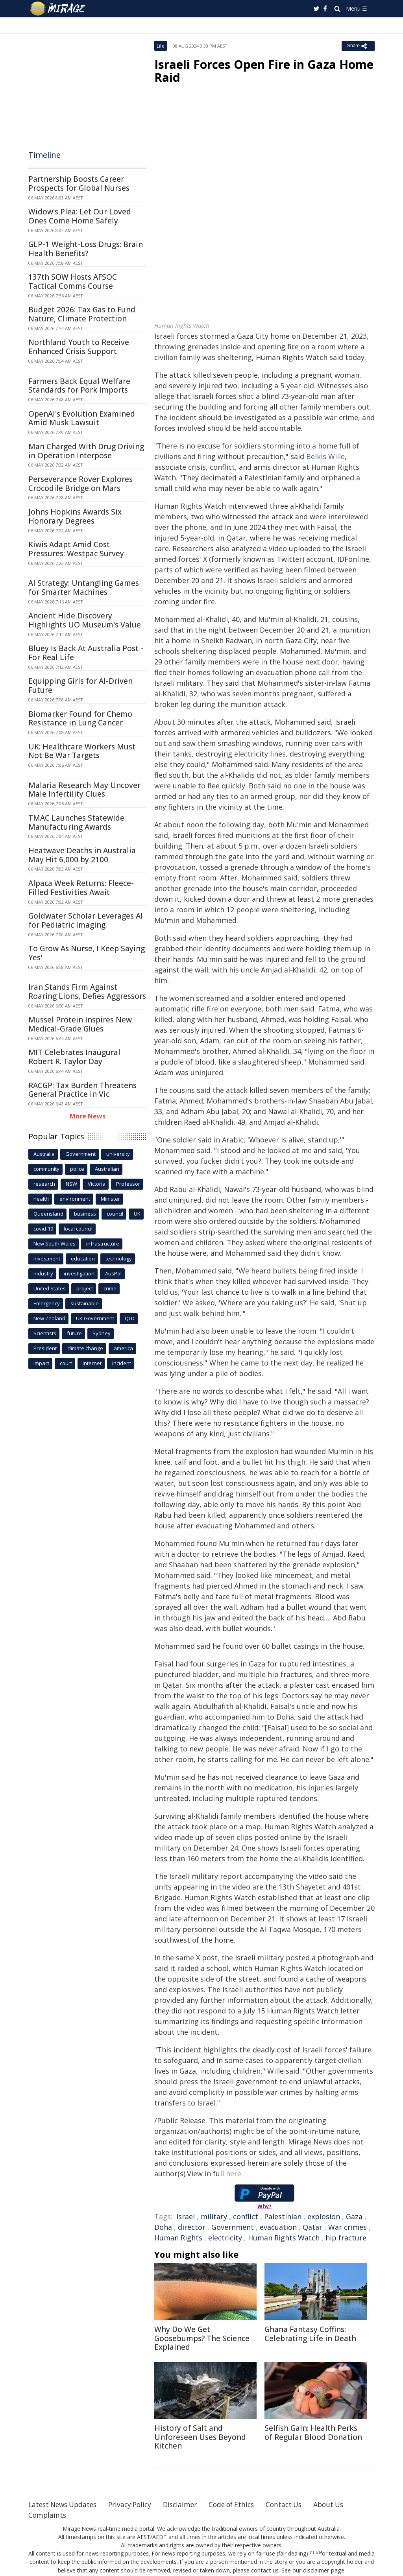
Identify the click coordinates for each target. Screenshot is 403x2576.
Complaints (47, 2515)
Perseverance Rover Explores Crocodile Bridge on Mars (80, 483)
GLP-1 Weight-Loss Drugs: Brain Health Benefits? (85, 248)
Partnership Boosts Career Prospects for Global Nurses (78, 183)
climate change (85, 1348)
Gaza (354, 2216)
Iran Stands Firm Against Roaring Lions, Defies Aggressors (87, 991)
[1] (312, 2552)
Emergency (46, 1303)
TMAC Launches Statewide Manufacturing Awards (76, 822)
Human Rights (178, 2237)
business (85, 1213)
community (46, 1168)
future (74, 1333)
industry (43, 1273)
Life (161, 45)
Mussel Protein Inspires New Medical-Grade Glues (80, 1024)
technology (118, 1258)
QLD (130, 1318)
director (191, 2227)
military (214, 2216)
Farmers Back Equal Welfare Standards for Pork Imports (79, 385)
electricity (225, 2237)
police (77, 1168)
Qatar (312, 2227)
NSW (71, 1183)
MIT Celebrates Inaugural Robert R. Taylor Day (74, 1057)
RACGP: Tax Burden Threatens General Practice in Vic (82, 1090)
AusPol (113, 1273)
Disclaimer (189, 2504)
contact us (265, 2570)
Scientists (44, 1333)
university (118, 1153)
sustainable (84, 1303)
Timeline (44, 154)
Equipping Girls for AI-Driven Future (80, 685)
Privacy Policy (136, 2504)
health (41, 1198)
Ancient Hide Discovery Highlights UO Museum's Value (84, 620)
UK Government (95, 1318)
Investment (46, 1258)
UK (137, 1213)
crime (110, 1288)
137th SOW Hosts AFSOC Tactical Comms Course (72, 281)
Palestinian (282, 2216)
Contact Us (297, 2504)
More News (87, 1116)
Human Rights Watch (284, 2237)
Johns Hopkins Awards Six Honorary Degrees (75, 516)
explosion (323, 2216)
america (123, 1348)
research (44, 1183)
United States (49, 1288)
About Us (344, 2504)
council (115, 1213)
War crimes (347, 2227)
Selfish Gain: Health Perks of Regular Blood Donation (313, 2432)
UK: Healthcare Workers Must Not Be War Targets (81, 751)
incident (121, 1363)
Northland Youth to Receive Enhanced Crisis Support (78, 346)
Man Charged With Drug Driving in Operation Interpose (86, 451)
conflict (245, 2216)
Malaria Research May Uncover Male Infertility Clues (84, 789)
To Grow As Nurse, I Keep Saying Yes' (86, 953)
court (66, 1363)
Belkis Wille (325, 456)
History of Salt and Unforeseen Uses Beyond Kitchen (200, 2437)
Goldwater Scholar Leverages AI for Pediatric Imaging (85, 920)
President (45, 1348)
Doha (163, 2227)
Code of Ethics (242, 2504)
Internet (92, 1363)
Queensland (48, 1213)
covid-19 (43, 1228)
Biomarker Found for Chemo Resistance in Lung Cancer (80, 718)
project (84, 1288)
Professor (128, 1183)
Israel (185, 2216)
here (233, 2173)
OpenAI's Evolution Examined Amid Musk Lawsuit (81, 418)
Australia (44, 1153)
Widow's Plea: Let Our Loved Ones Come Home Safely (79, 216)
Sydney (101, 1333)
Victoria (96, 1183)
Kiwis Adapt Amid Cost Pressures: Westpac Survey (76, 549)
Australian (107, 1168)
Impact (41, 1363)
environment (74, 1198)
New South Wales (54, 1243)
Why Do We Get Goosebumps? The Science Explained (202, 2338)
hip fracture (345, 2237)
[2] (318, 2552)
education (83, 1258)
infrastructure (102, 1243)
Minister (110, 1198)
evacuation (278, 2227)
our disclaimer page (318, 2570)
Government (232, 2227)
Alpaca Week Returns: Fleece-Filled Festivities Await (81, 887)
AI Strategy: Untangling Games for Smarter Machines (83, 587)
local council (78, 1228)
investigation (79, 1273)
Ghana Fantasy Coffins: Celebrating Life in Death (310, 2333)
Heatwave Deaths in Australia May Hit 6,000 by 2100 (82, 855)
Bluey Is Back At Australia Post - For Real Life (85, 652)
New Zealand (49, 1318)
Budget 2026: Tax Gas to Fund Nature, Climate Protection (81, 314)
